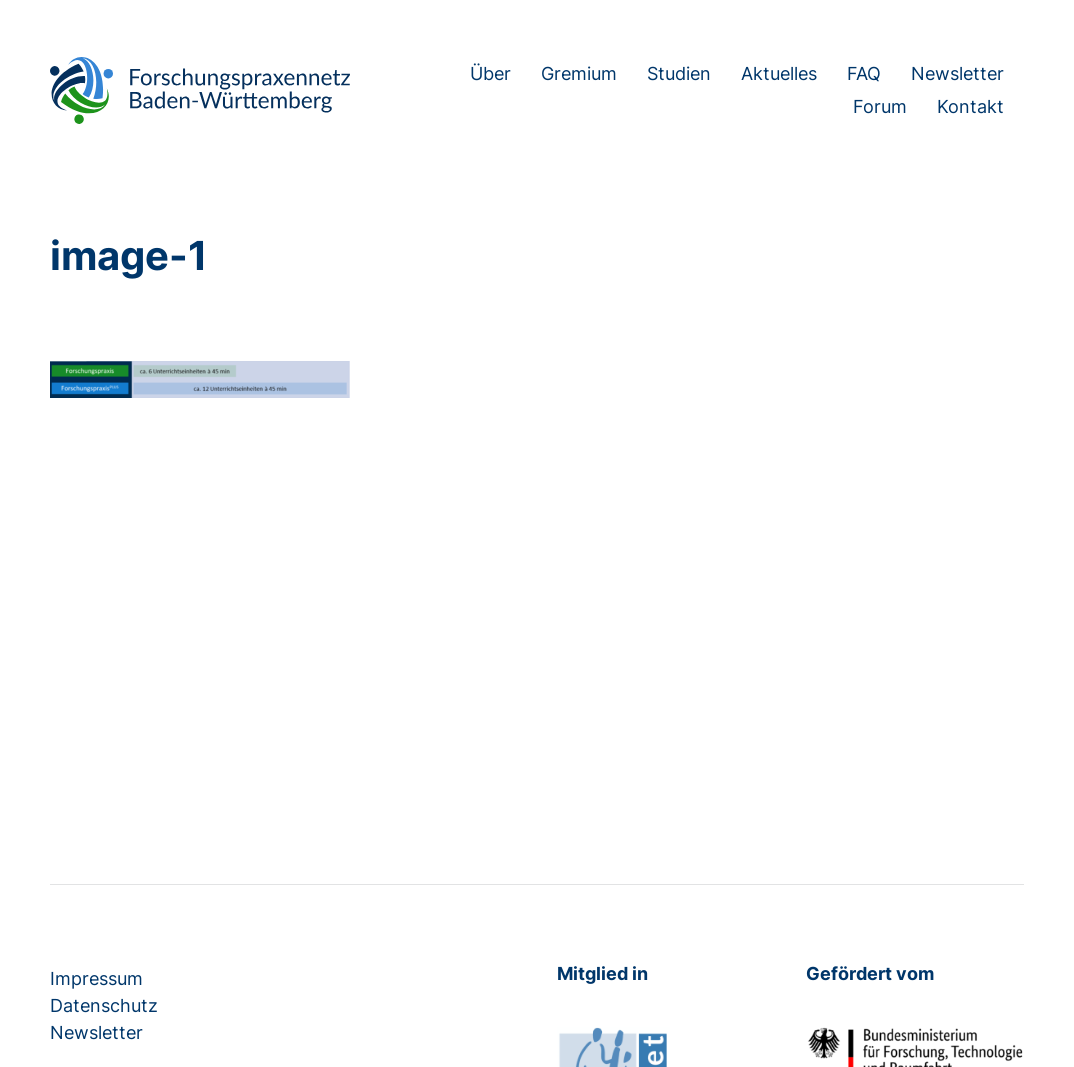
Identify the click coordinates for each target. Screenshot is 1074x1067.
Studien (679, 74)
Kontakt (970, 107)
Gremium (579, 74)
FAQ (864, 74)
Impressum (96, 978)
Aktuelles (779, 74)
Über (490, 74)
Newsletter (957, 74)
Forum (880, 107)
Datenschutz (104, 1005)
